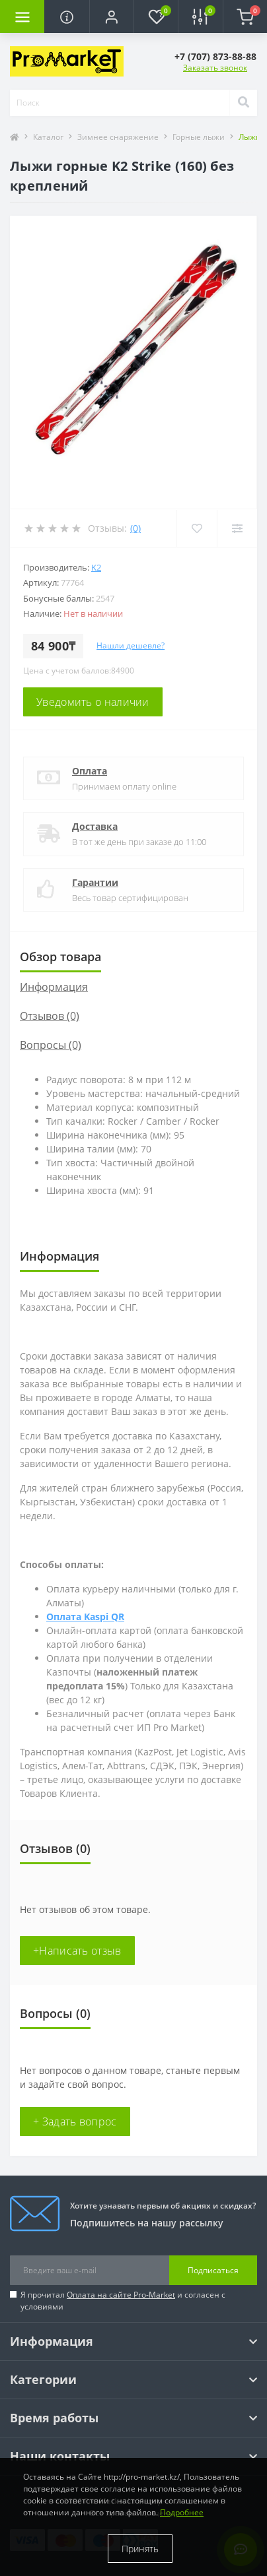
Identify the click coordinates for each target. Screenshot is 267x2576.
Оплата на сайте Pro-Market (121, 2294)
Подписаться (213, 2270)
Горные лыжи (198, 136)
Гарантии (95, 882)
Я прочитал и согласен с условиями (122, 2300)
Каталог (48, 136)
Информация (54, 987)
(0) (135, 528)
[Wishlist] (196, 528)
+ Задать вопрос (75, 2121)
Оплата (89, 771)
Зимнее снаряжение (118, 136)
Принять (140, 2548)
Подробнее (182, 2512)
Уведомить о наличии (92, 702)
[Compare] (237, 528)
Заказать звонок (215, 67)
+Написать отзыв (77, 1950)
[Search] (243, 103)
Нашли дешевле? (130, 645)
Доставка (95, 826)
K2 (96, 567)
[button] (111, 16)
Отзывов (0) (49, 1016)
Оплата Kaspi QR (85, 1616)
